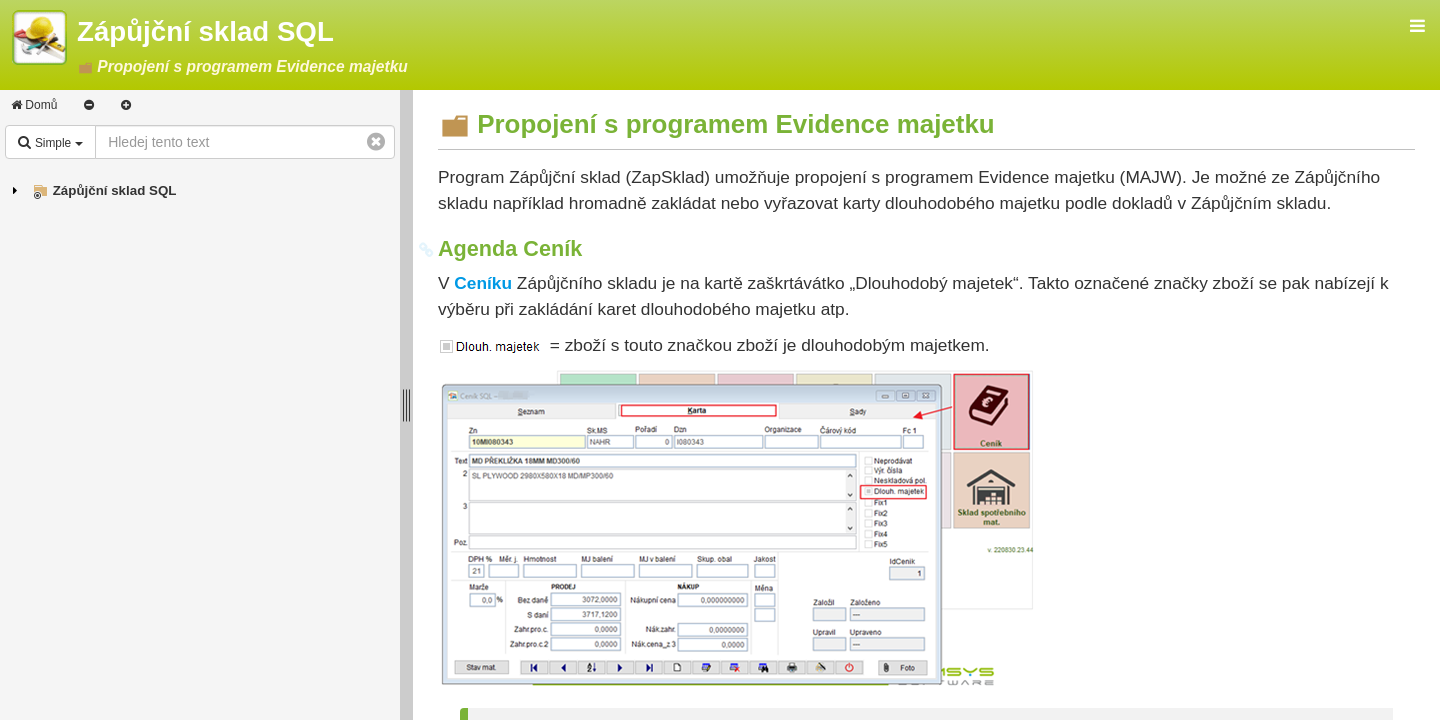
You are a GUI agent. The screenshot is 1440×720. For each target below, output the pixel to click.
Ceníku (483, 283)
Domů (34, 105)
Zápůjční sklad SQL (115, 190)
